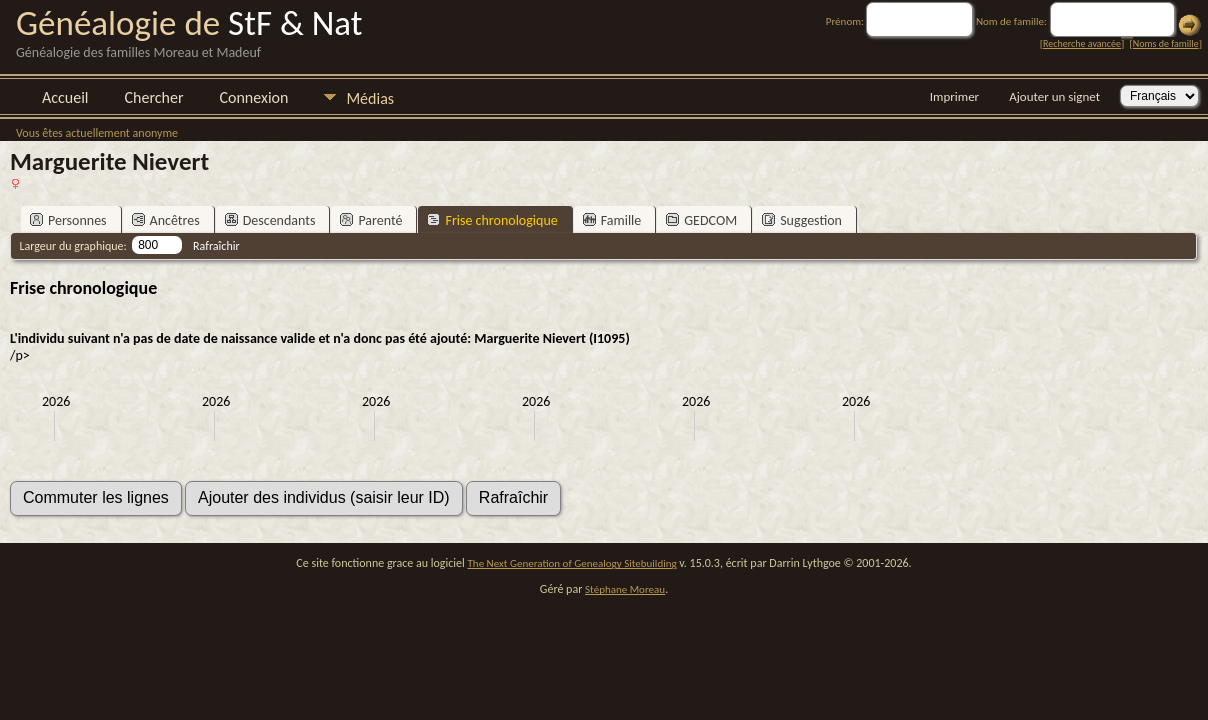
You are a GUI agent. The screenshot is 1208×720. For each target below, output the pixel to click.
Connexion (253, 97)
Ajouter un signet (1054, 96)
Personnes (68, 220)
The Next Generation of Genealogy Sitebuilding (572, 563)
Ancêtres (166, 220)
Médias (370, 98)
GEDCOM (701, 220)
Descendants (270, 220)
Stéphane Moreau (625, 589)
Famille (612, 220)
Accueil (65, 97)
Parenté (371, 220)
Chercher (154, 97)
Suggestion (802, 220)
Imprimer (954, 96)
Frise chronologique (492, 220)
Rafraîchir (216, 246)
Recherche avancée (1082, 43)
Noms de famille (1166, 43)
